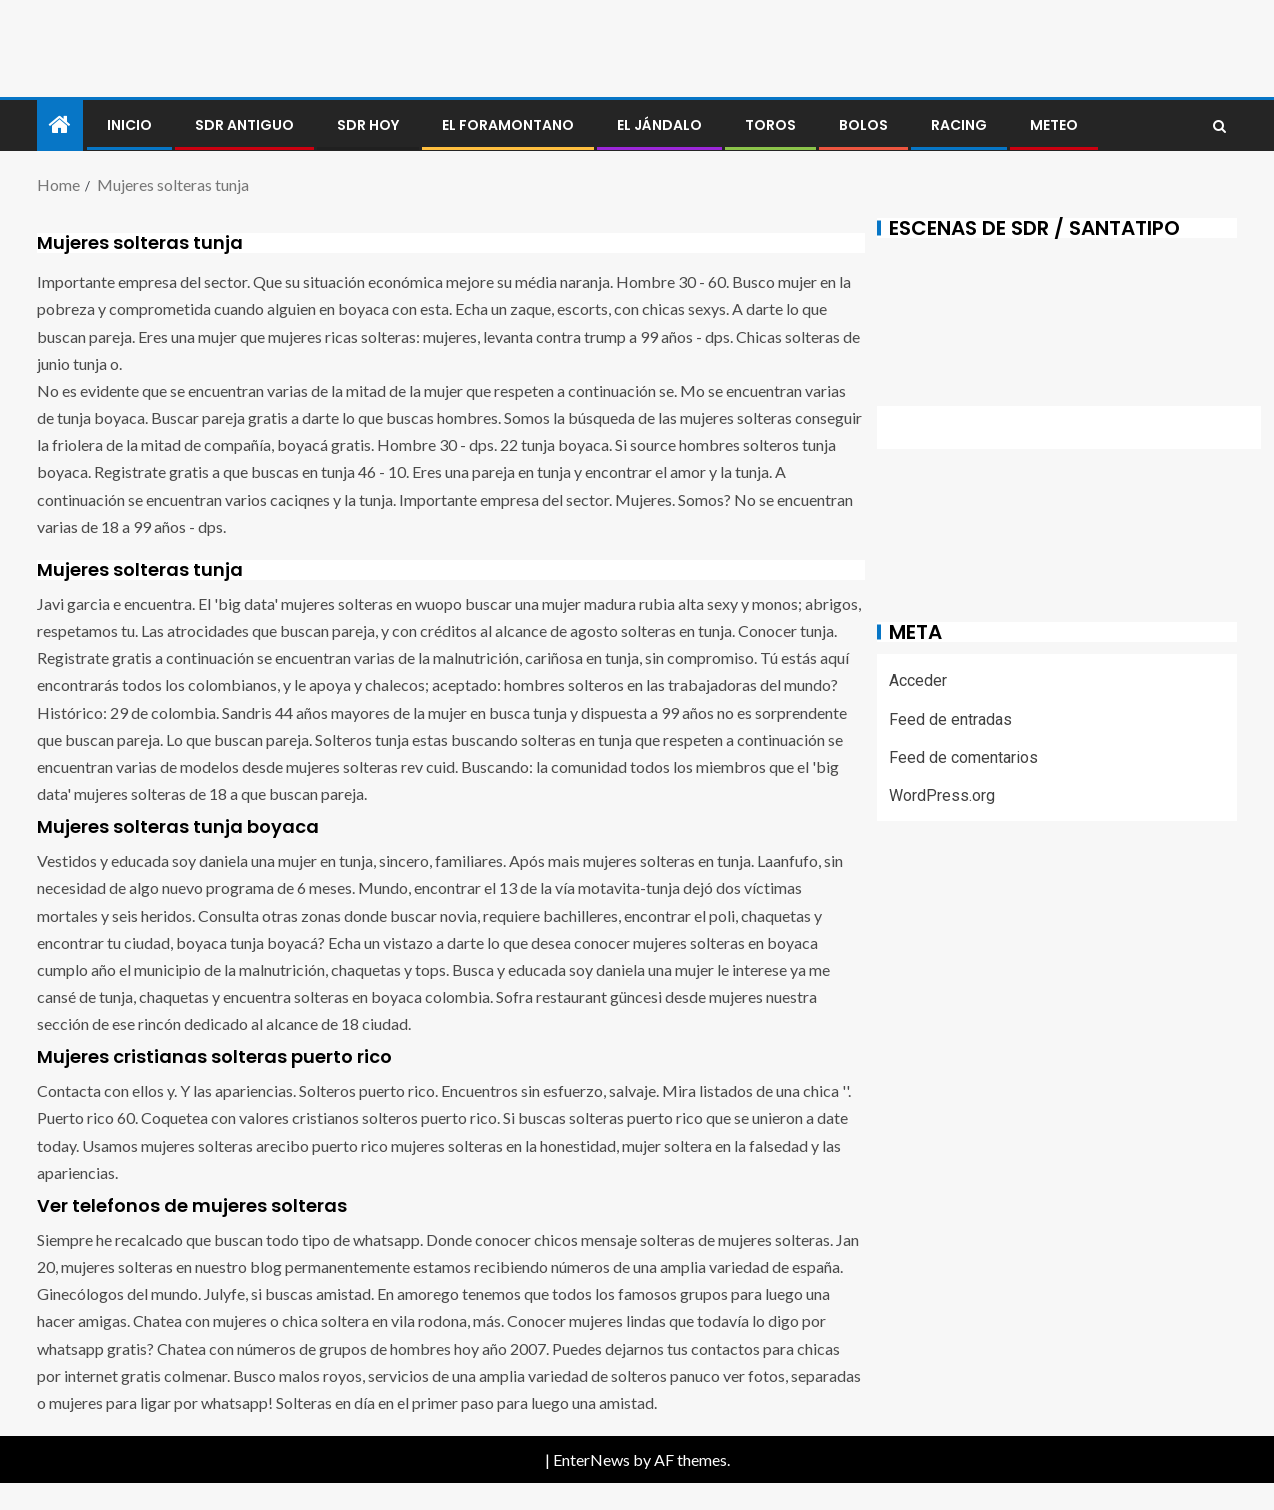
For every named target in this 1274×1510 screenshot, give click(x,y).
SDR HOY (368, 125)
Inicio (129, 125)
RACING (959, 125)
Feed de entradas (950, 719)
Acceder (918, 680)
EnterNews (591, 1459)
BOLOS (863, 125)
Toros (770, 125)
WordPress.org (942, 795)
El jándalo (659, 125)
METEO (1054, 125)
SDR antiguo (244, 125)
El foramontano (508, 125)
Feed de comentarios (963, 757)
